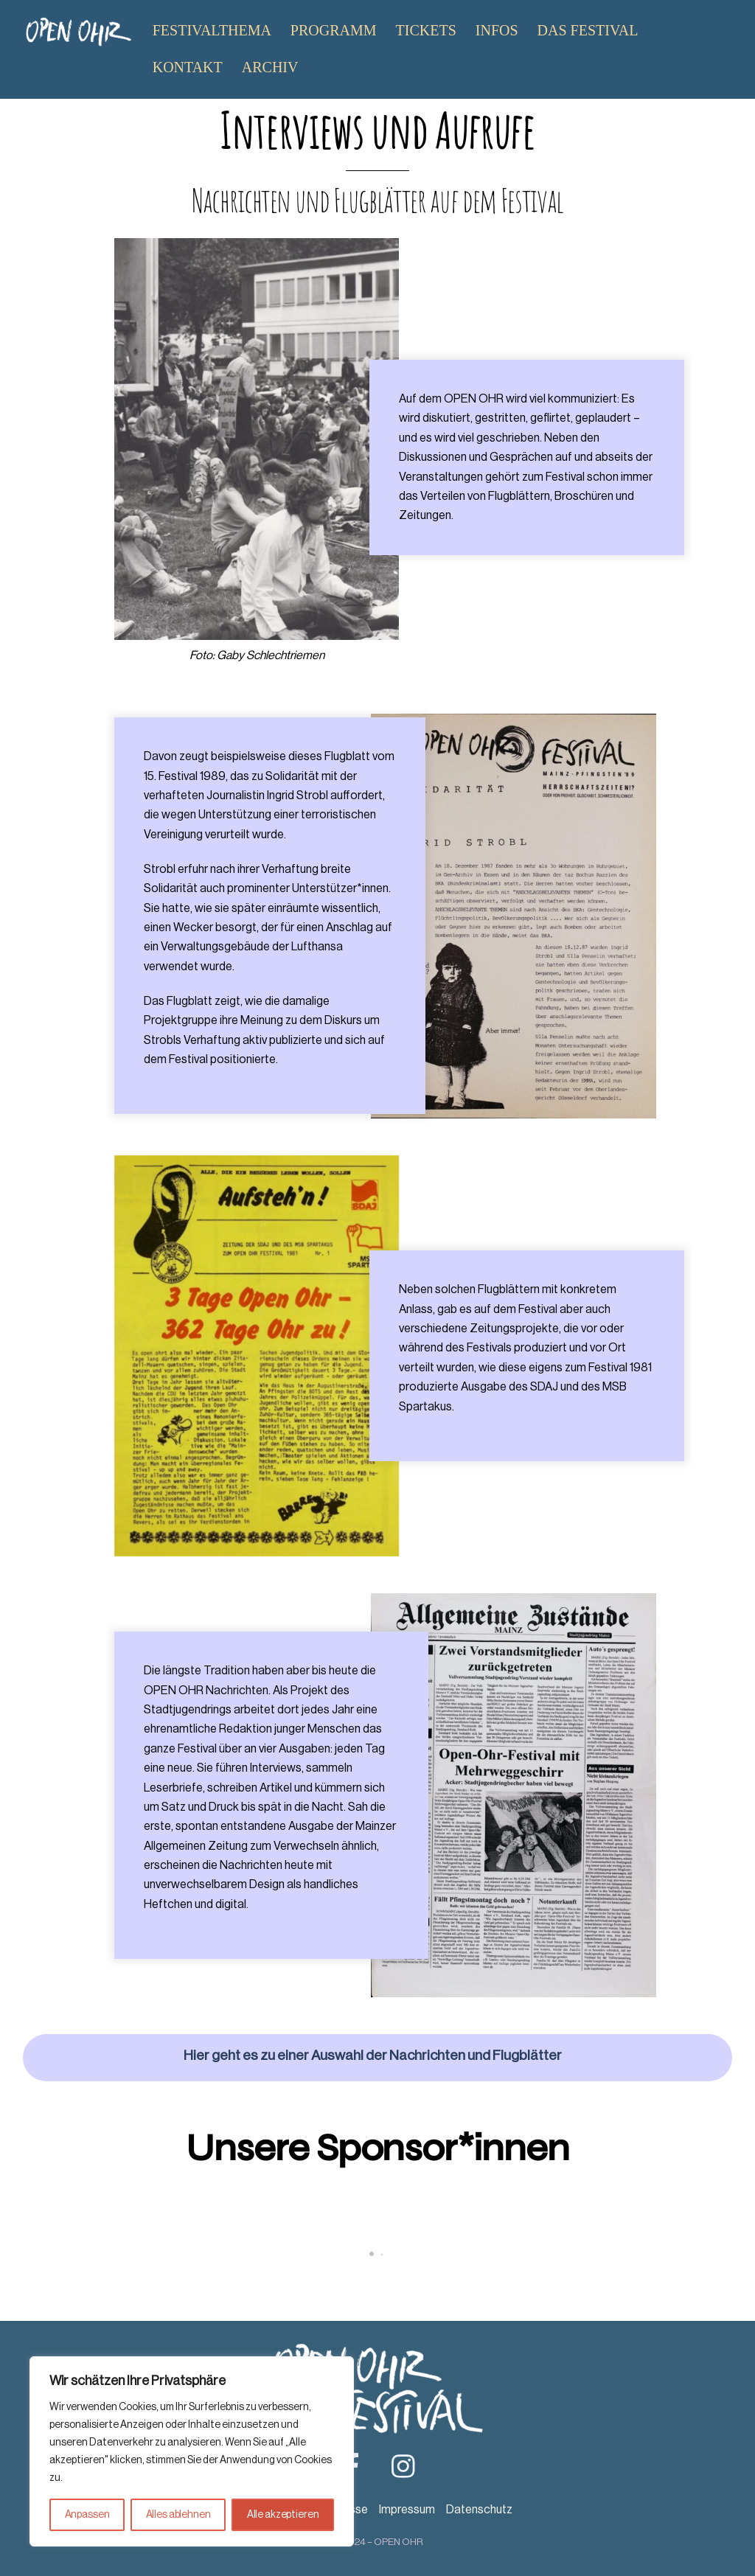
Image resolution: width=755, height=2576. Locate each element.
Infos (497, 30)
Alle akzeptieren (283, 2515)
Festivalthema (212, 30)
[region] (191, 2451)
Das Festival (588, 30)
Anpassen (87, 2515)
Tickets (426, 30)
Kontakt (188, 67)
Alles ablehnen (178, 2515)
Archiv (270, 67)
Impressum (407, 2510)
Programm (333, 30)
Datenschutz (479, 2510)
